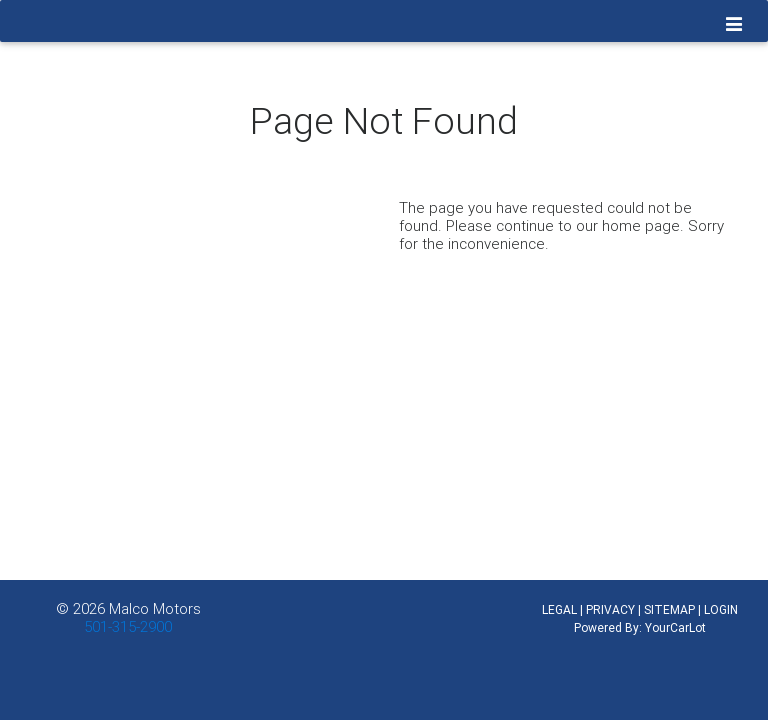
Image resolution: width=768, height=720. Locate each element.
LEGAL (559, 609)
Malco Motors (155, 608)
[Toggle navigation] (734, 25)
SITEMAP (669, 609)
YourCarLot (675, 627)
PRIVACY (610, 609)
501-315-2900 (128, 626)
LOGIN (721, 609)
